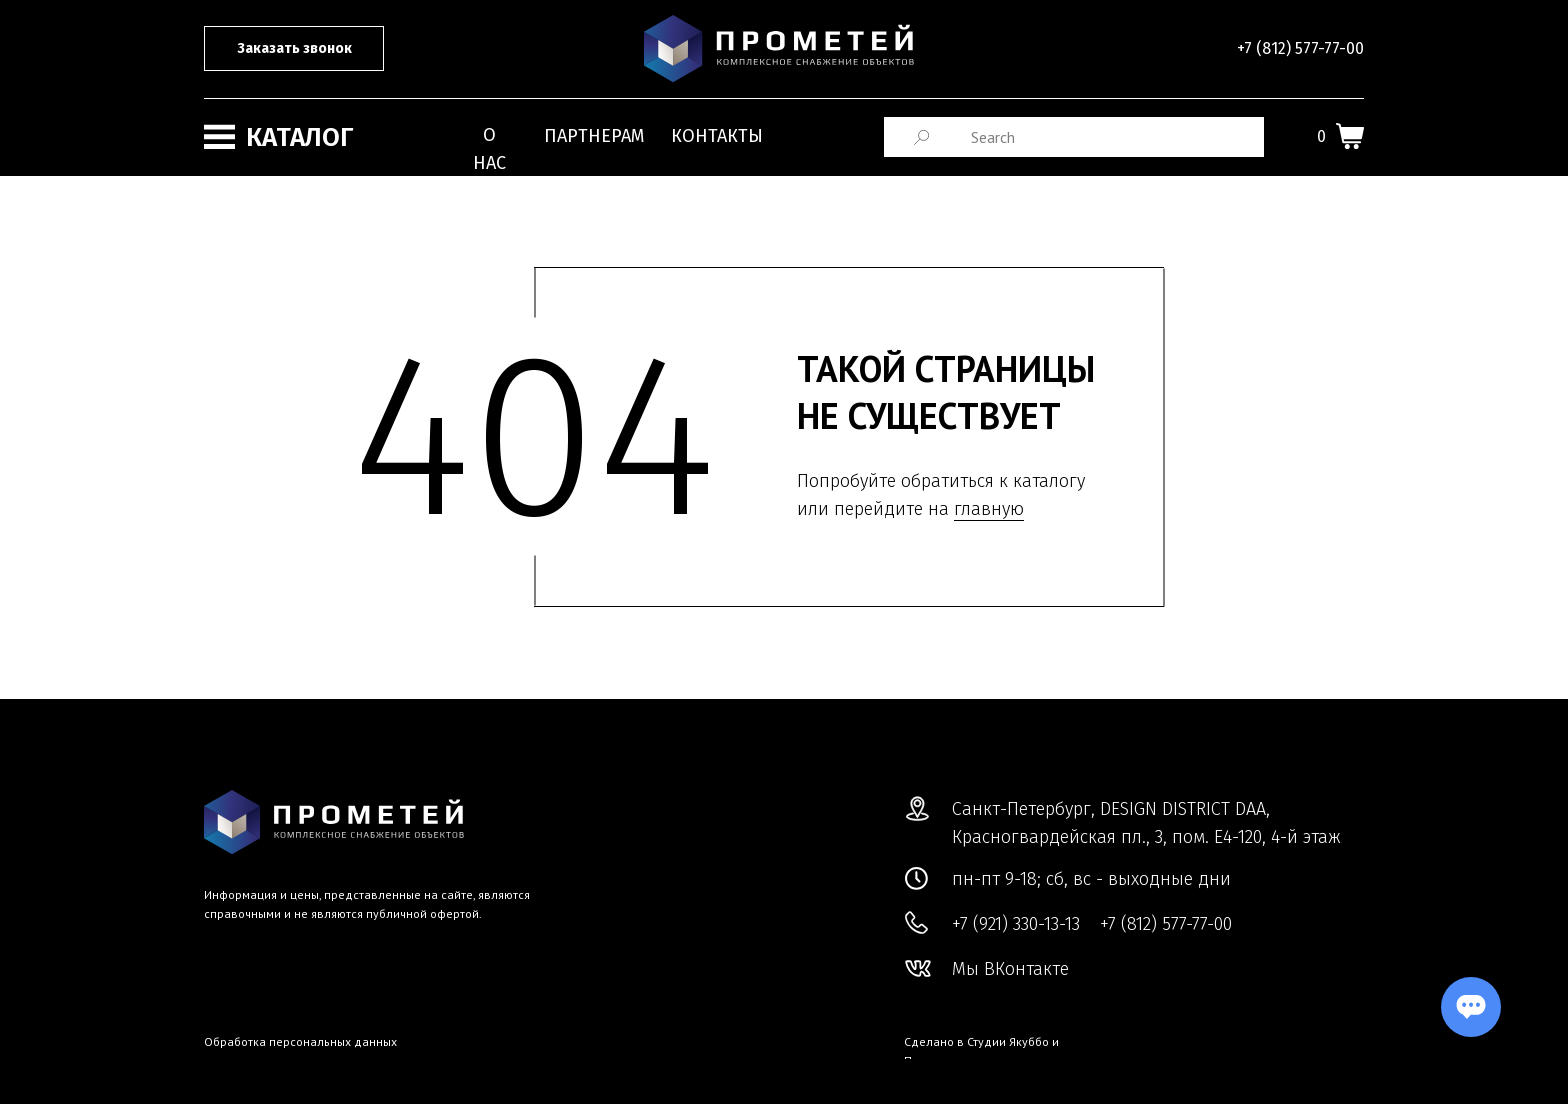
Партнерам (594, 136)
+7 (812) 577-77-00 (1300, 48)
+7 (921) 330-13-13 (1016, 924)
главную (989, 509)
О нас (489, 149)
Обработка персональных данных (300, 1041)
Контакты (717, 136)
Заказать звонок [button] (294, 48)
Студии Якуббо (1008, 1041)
